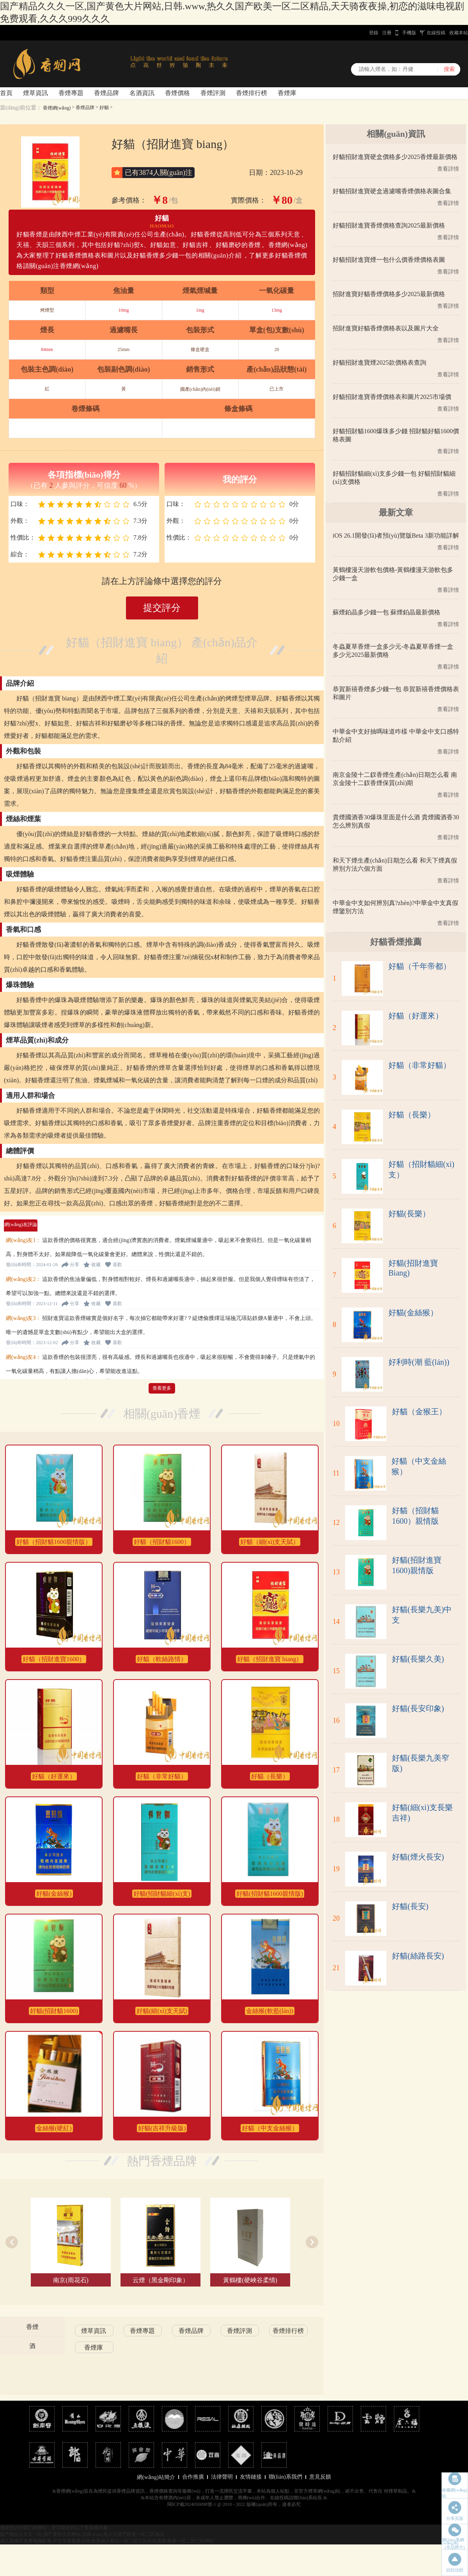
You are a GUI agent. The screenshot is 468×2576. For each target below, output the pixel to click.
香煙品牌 (106, 93)
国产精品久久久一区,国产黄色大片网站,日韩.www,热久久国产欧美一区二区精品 (82, 2534)
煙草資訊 (35, 93)
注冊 (387, 32)
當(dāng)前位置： (21, 108)
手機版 (409, 32)
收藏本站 (458, 32)
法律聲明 (222, 2477)
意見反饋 (320, 2477)
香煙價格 (177, 93)
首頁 (6, 93)
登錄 (373, 32)
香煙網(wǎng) (57, 108)
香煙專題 (70, 93)
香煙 (32, 2327)
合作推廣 (193, 2477)
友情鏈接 (251, 2477)
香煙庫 (287, 93)
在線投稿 (436, 32)
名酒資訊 (141, 93)
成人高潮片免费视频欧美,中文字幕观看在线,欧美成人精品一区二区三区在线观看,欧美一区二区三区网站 (107, 2541)
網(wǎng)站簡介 (156, 2477)
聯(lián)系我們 (285, 2477)
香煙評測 (212, 93)
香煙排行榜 (251, 93)
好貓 (104, 107)
